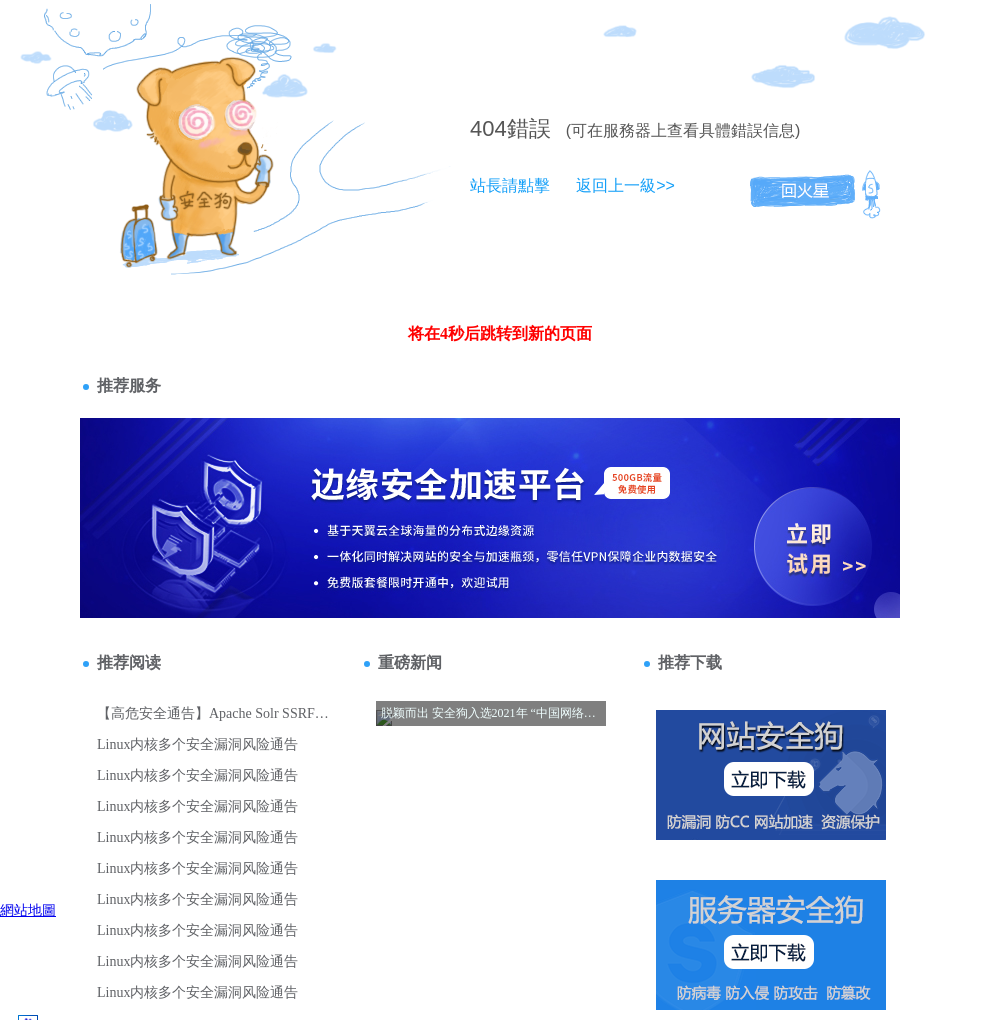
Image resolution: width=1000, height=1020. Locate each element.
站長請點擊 (510, 185)
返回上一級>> (625, 185)
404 (488, 128)
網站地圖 (28, 910)
